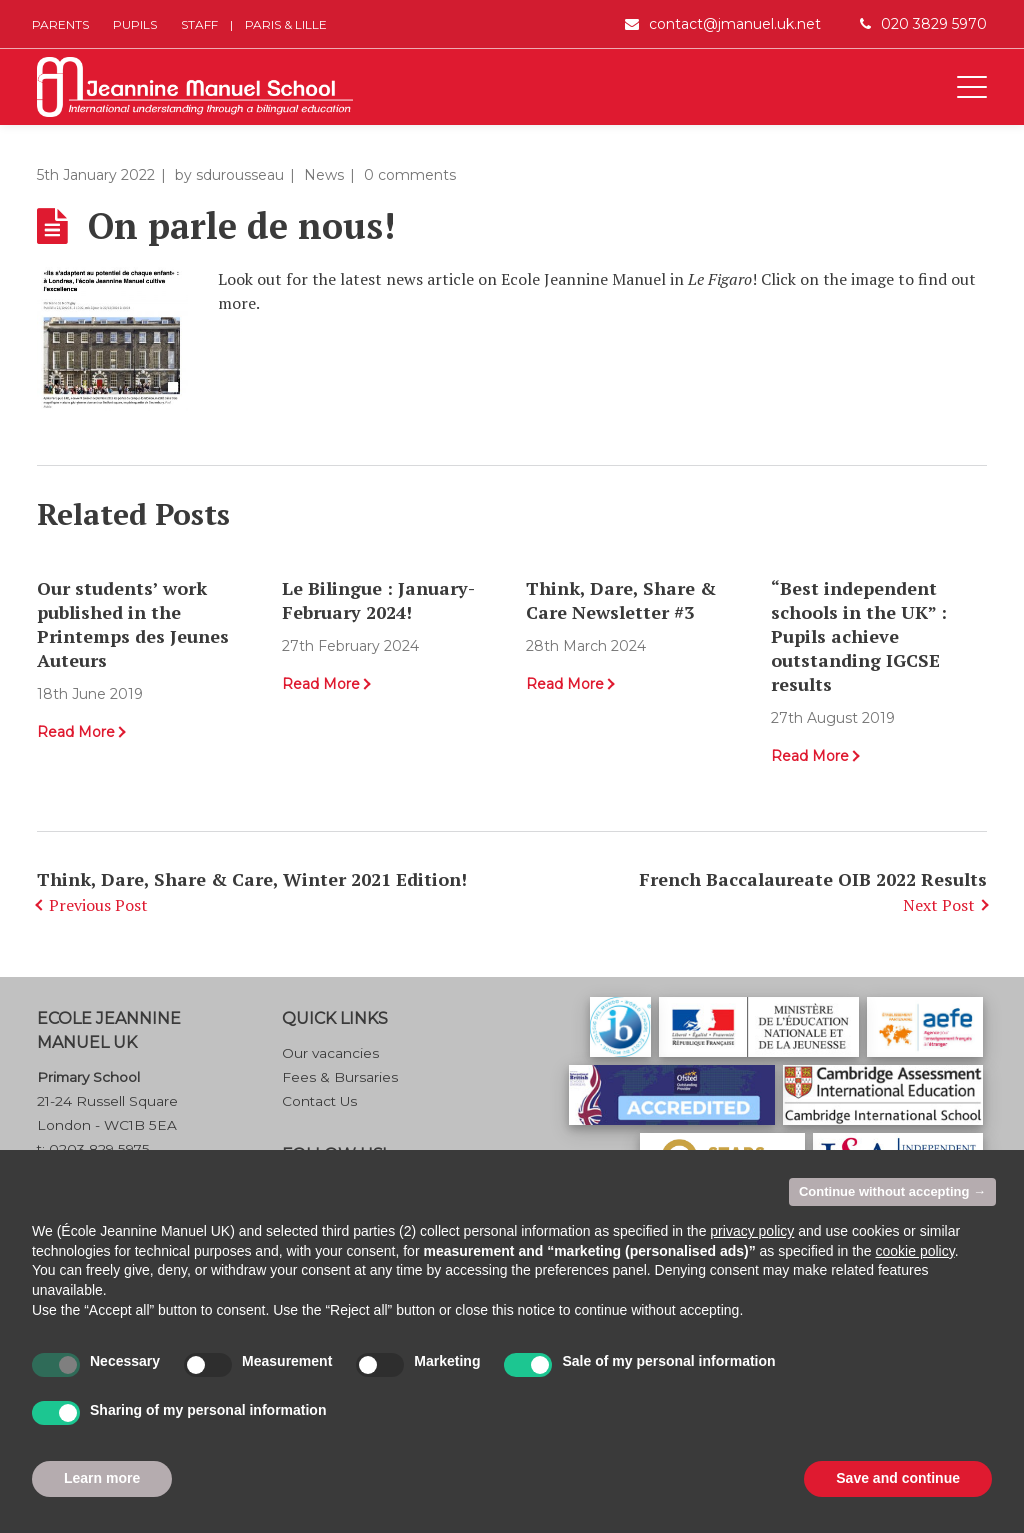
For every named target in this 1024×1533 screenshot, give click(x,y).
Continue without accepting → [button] (892, 1191)
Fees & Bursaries (340, 1077)
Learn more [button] (102, 1478)
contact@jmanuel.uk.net (735, 24)
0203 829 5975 (99, 1149)
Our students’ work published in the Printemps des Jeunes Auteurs (133, 624)
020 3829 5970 (934, 24)
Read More (76, 732)
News (324, 175)
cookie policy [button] (915, 1251)
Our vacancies (330, 1053)
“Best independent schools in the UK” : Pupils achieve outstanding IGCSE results (859, 636)
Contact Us (319, 1101)
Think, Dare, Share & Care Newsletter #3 (621, 600)
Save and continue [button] (898, 1478)
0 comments (410, 175)
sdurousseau (240, 175)
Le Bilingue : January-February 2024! (378, 600)
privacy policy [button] (752, 1231)
